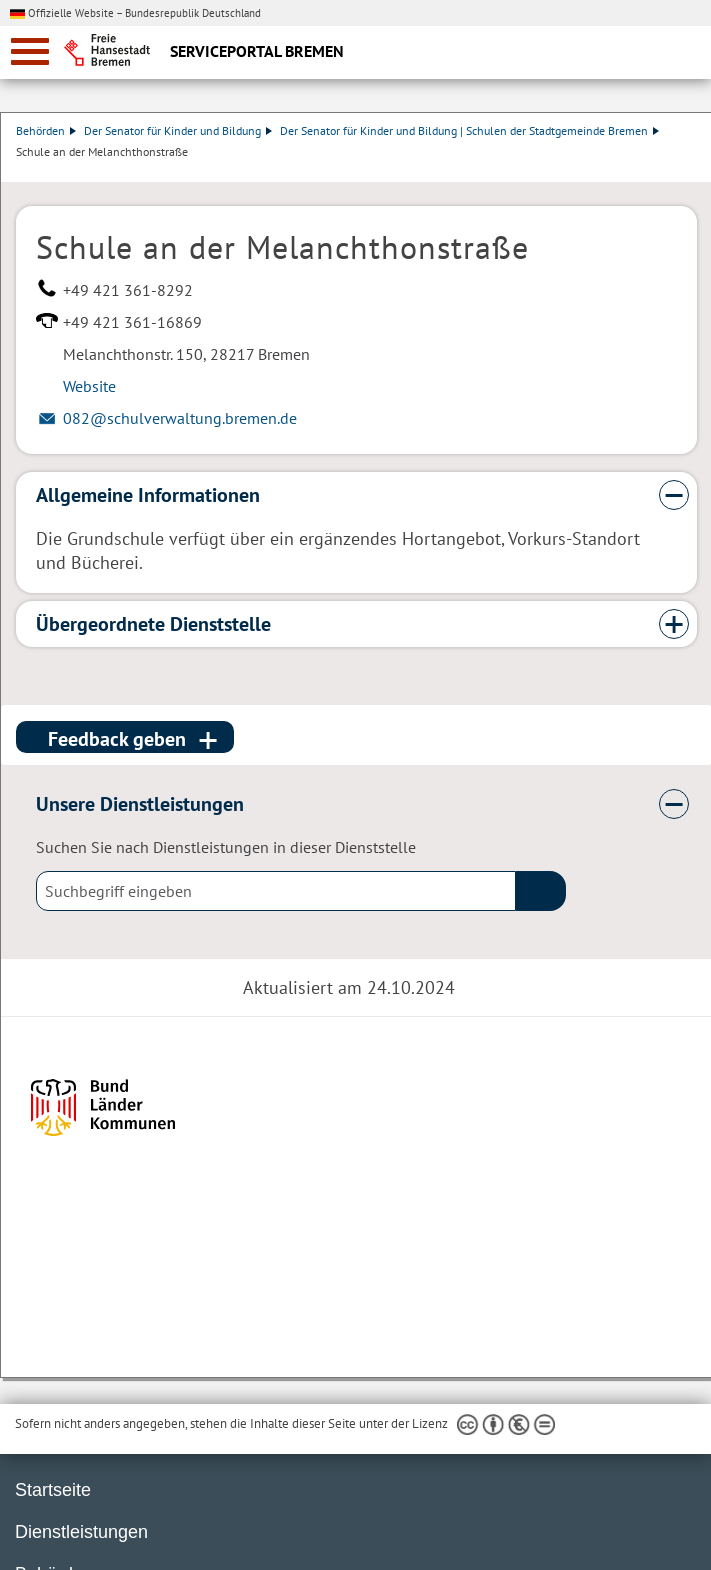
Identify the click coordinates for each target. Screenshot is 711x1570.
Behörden (46, 130)
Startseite (53, 1490)
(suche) (541, 891)
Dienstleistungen (81, 1532)
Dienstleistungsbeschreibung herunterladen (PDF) (693, 172)
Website (89, 386)
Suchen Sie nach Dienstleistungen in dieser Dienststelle (226, 847)
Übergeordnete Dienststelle (153, 624)
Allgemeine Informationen (148, 495)
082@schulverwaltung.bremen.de (180, 418)
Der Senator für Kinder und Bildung (178, 130)
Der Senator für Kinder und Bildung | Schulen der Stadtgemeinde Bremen (469, 130)
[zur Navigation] (30, 51)
